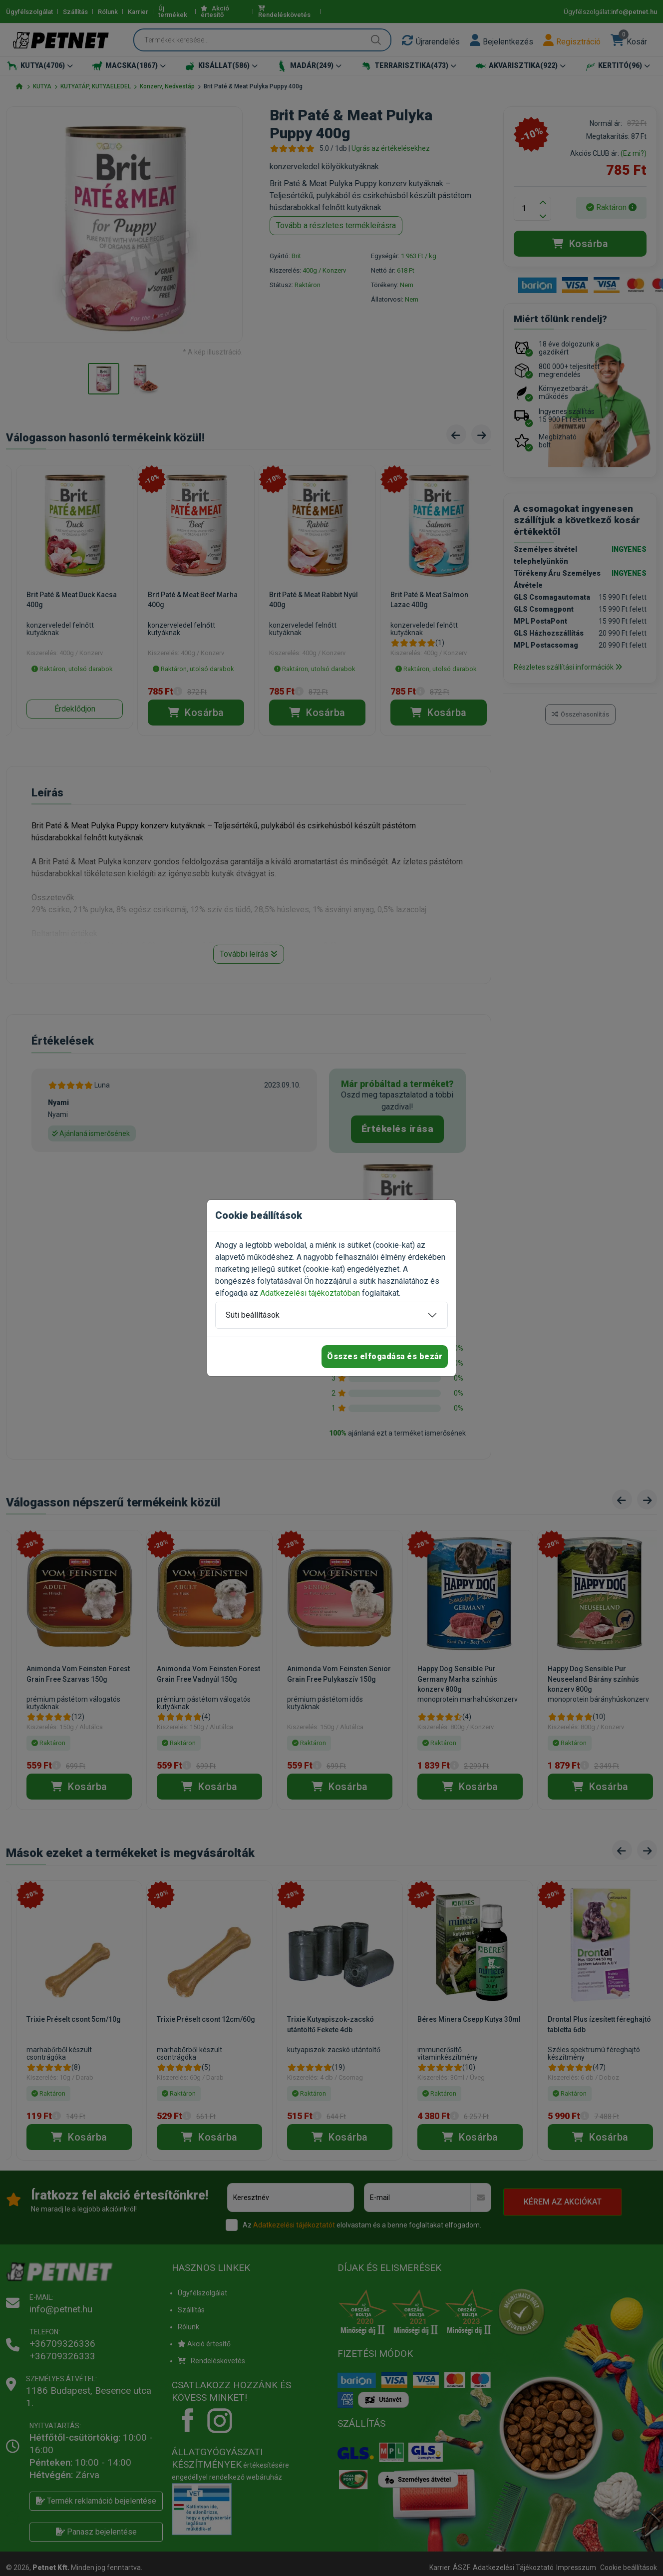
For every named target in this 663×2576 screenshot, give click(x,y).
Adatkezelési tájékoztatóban (310, 1293)
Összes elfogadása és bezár (384, 1356)
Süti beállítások (253, 1315)
